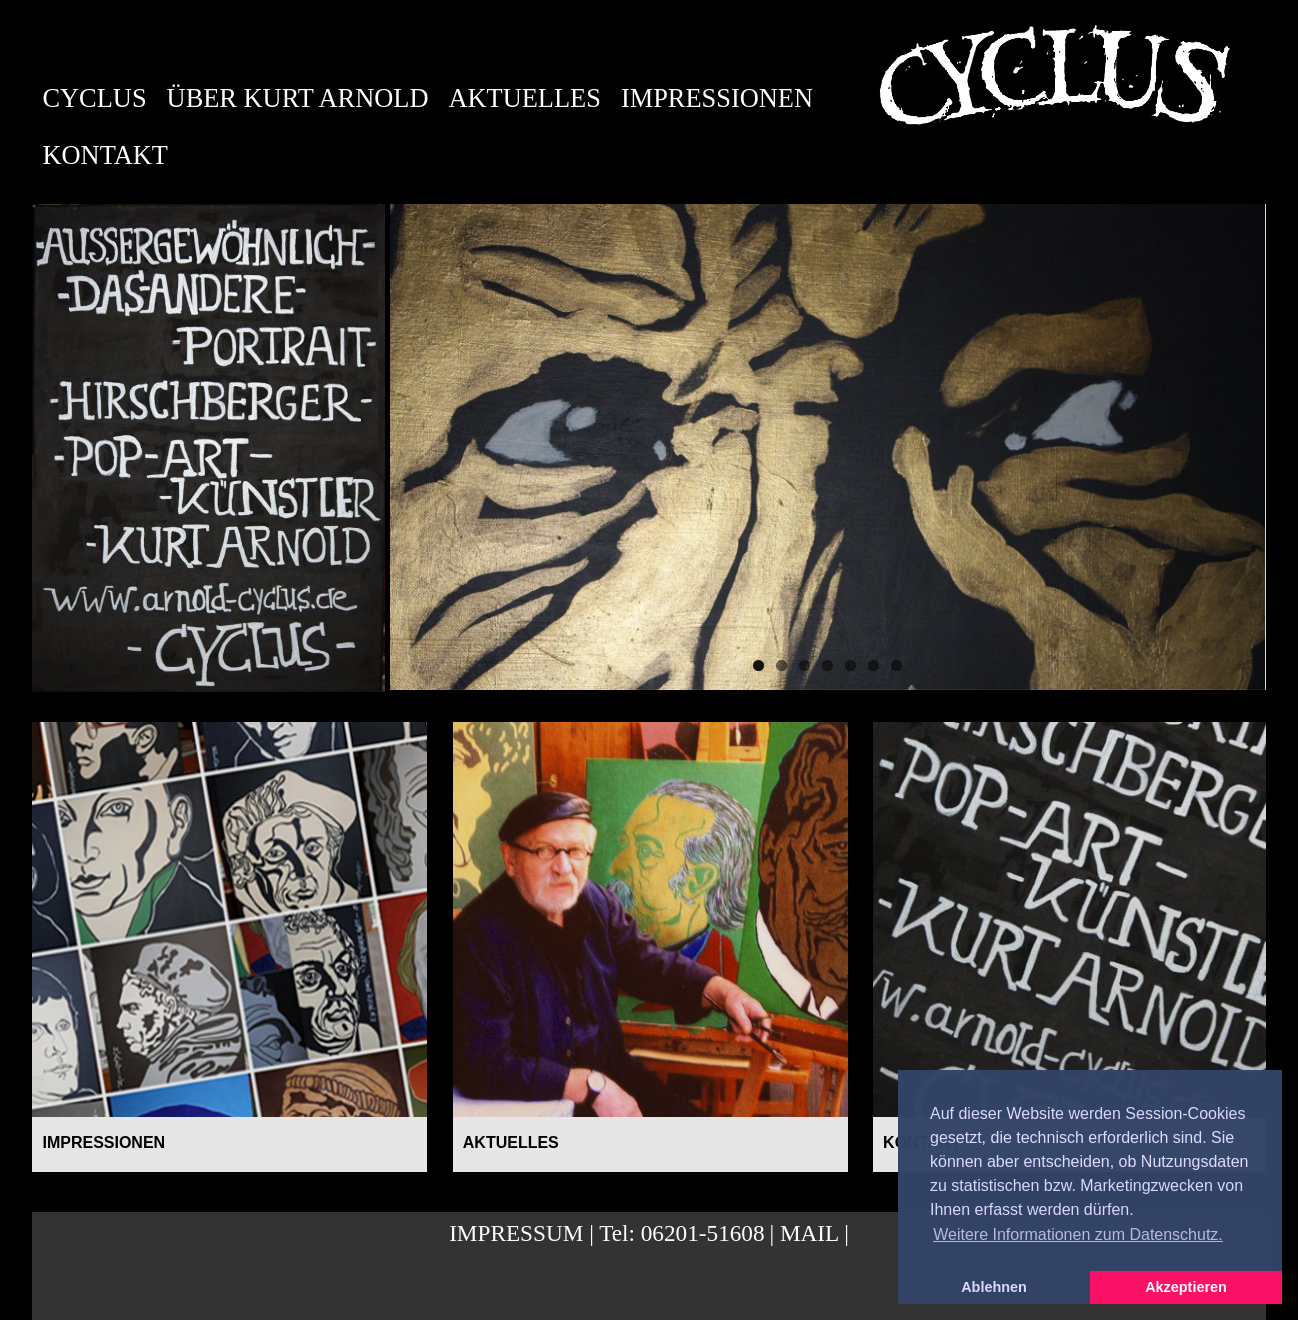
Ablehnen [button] (994, 1287)
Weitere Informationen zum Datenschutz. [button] (1078, 1234)
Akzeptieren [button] (1186, 1287)
